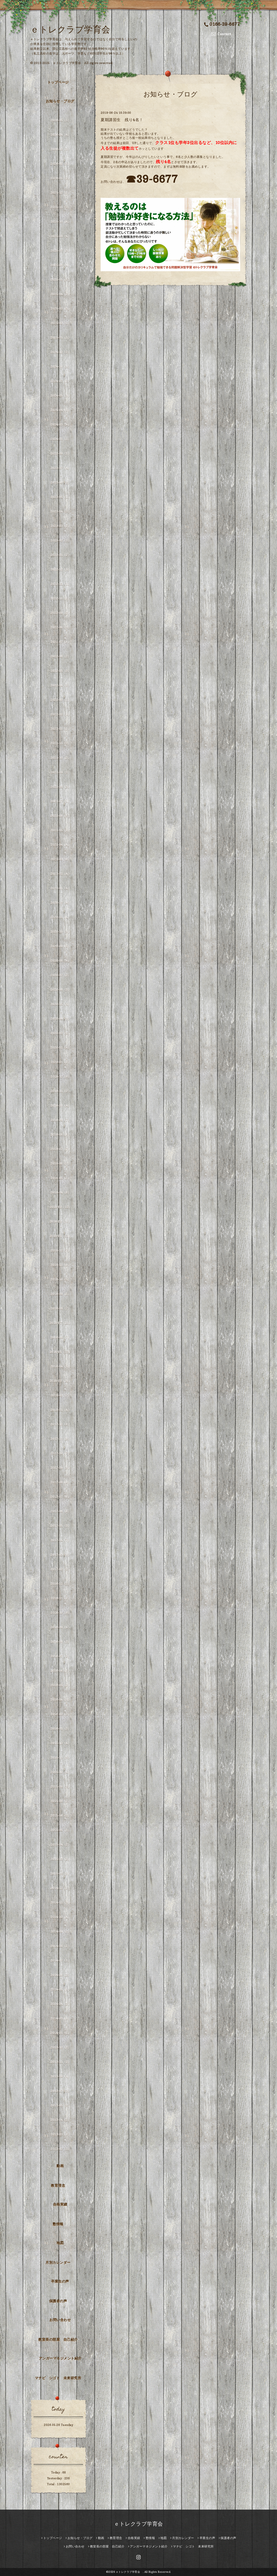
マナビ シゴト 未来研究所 (58, 2378)
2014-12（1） (60, 1888)
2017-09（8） (60, 1468)
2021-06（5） (60, 816)
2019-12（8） (60, 1076)
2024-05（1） (60, 395)
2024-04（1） (60, 410)
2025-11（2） (60, 207)
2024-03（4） (60, 424)
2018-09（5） (60, 1294)
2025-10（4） (60, 221)
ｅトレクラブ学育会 (74, 29)
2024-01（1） (60, 439)
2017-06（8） (60, 1511)
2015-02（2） (60, 1873)
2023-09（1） (60, 453)
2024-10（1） (60, 366)
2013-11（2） (60, 2062)
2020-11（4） (60, 917)
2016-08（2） (60, 1641)
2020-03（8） (60, 1033)
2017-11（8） (60, 1439)
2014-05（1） (60, 1989)
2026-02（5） (60, 163)
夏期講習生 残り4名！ (122, 119)
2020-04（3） (60, 1018)
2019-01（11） (61, 1236)
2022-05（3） (60, 671)
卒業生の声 (60, 2281)
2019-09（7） (60, 1120)
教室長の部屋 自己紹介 (58, 2339)
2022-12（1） (60, 569)
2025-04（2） (60, 294)
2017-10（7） (60, 1453)
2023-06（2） (60, 482)
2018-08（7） (60, 1308)
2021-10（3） (60, 758)
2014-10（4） (60, 1917)
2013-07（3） (60, 2091)
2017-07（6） (60, 1497)
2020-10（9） (60, 931)
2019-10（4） (60, 1105)
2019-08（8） (60, 1134)
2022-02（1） (60, 714)
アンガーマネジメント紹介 (60, 2358)
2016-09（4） (60, 1627)
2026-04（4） (60, 134)
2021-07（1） (60, 801)
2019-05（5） (60, 1178)
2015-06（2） (60, 1815)
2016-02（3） (60, 1714)
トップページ (58, 82)
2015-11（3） (60, 1757)
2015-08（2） (60, 1801)
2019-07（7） (60, 1149)
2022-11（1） (60, 584)
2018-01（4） (60, 1410)
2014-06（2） (60, 1975)
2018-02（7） (60, 1395)
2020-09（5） (60, 946)
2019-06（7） (60, 1163)
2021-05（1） (60, 830)
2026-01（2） (60, 178)
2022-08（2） (60, 627)
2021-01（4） (60, 888)
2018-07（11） (61, 1323)
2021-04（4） (60, 844)
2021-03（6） (60, 859)
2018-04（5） (60, 1366)
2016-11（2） (60, 1598)
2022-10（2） (60, 598)
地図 (60, 2243)
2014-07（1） (60, 1960)
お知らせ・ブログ (60, 101)
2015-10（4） (60, 1772)
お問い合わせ (60, 2320)
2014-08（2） (60, 1946)
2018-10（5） (60, 1279)
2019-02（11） (61, 1221)
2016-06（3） (60, 1670)
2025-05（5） (60, 279)
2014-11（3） (60, 1902)
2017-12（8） (60, 1424)
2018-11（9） (60, 1265)
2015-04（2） (60, 1844)
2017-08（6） (60, 1482)
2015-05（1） (60, 1830)
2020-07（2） (60, 975)
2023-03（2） (60, 526)
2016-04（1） (60, 1699)
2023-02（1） (60, 540)
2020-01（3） (60, 1062)
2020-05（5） (60, 1004)
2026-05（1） (60, 120)
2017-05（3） (60, 1526)
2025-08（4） (60, 236)
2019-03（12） (61, 1207)
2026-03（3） (60, 149)
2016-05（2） (60, 1685)
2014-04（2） (60, 2004)
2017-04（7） (60, 1540)
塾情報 (58, 2224)
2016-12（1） (60, 1583)
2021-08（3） (60, 787)
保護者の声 (58, 2301)
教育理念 (58, 2185)
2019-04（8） (60, 1192)
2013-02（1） (60, 2149)
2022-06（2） (60, 656)
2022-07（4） (60, 642)
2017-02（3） (60, 1569)
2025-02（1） (60, 323)
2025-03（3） (60, 308)
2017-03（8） (60, 1555)
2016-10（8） (60, 1612)
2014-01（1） (60, 2033)
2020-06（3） (60, 989)
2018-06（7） (60, 1337)
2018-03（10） (61, 1381)
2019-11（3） (60, 1091)
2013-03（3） (60, 2134)
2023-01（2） (60, 555)
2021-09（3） (60, 772)
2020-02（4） (60, 1047)
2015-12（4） (60, 1743)
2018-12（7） (60, 1250)
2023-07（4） (60, 468)
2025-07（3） (60, 250)
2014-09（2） (60, 1931)
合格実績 (60, 2204)
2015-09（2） (60, 1786)
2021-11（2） (60, 743)
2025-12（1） (60, 192)
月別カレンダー (58, 2262)
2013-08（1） (60, 2076)
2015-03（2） (60, 1859)
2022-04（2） (60, 685)
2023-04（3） (60, 511)
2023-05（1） (60, 497)
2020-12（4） (60, 902)
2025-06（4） (60, 265)
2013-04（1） (60, 2120)
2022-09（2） (60, 613)
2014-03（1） (60, 2018)
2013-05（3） (60, 2105)
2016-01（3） (60, 1728)
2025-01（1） (60, 337)
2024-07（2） (60, 381)
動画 (60, 2166)
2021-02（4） (60, 873)
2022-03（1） (60, 700)
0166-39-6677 (222, 24)
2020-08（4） (60, 960)
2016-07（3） (60, 1656)
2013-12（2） (60, 2047)
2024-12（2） (60, 352)
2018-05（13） (61, 1352)
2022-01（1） (60, 729)
